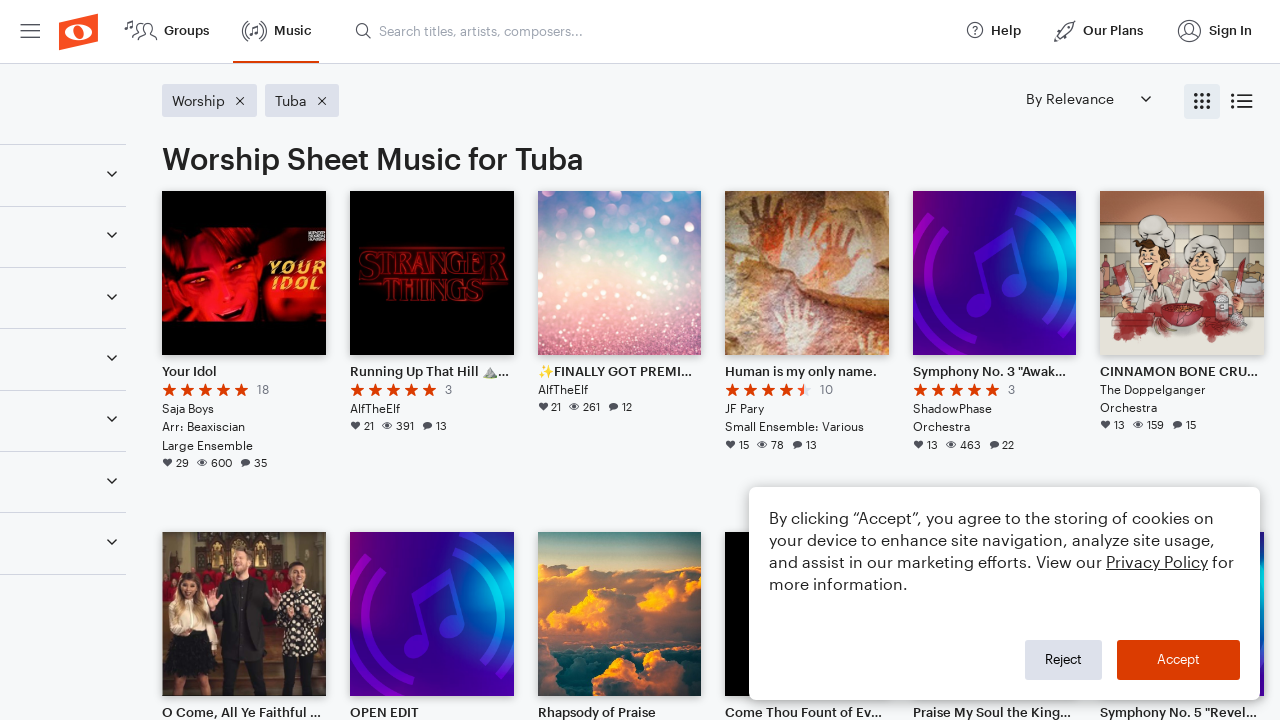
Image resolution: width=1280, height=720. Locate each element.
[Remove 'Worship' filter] (148, 371)
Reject (1063, 659)
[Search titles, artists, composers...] (651, 31)
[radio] (1202, 101)
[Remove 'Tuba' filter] (148, 309)
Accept (1178, 659)
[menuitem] (30, 31)
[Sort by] (1088, 98)
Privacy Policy (1157, 561)
